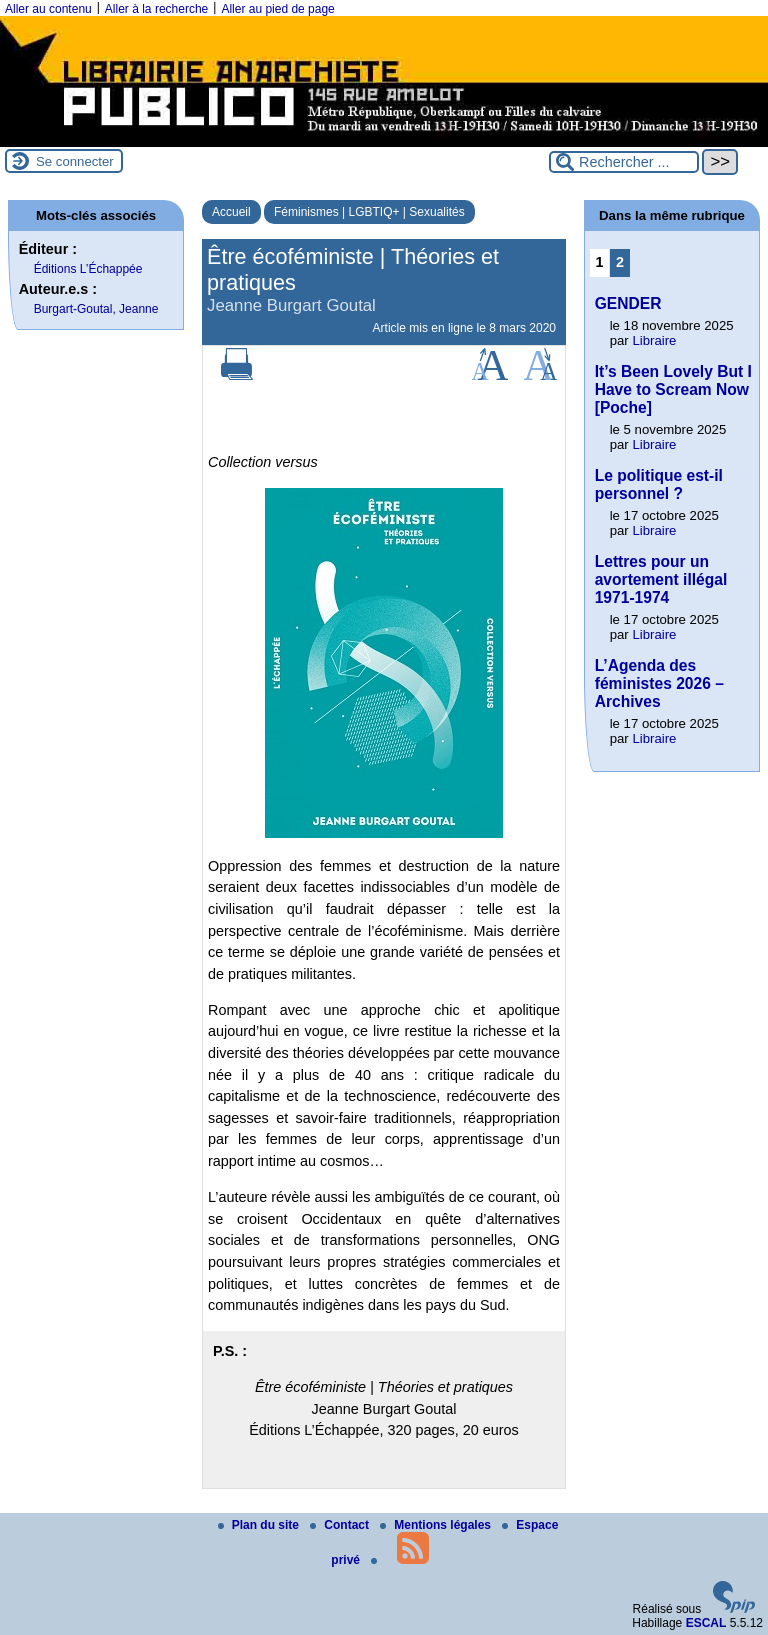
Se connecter (75, 161)
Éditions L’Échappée (88, 269)
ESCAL (706, 1623)
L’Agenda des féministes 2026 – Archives (659, 683)
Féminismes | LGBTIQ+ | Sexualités (369, 212)
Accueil (231, 212)
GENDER (628, 303)
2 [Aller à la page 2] (620, 262)
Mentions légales (437, 1525)
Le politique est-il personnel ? (659, 484)
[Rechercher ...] (624, 162)
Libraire (654, 340)
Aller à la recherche (156, 9)
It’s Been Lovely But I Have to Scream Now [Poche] (673, 389)
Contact (341, 1525)
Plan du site (260, 1525)
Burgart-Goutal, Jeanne (96, 309)
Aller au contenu (48, 9)
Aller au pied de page (277, 9)
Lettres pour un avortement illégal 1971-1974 (661, 579)
